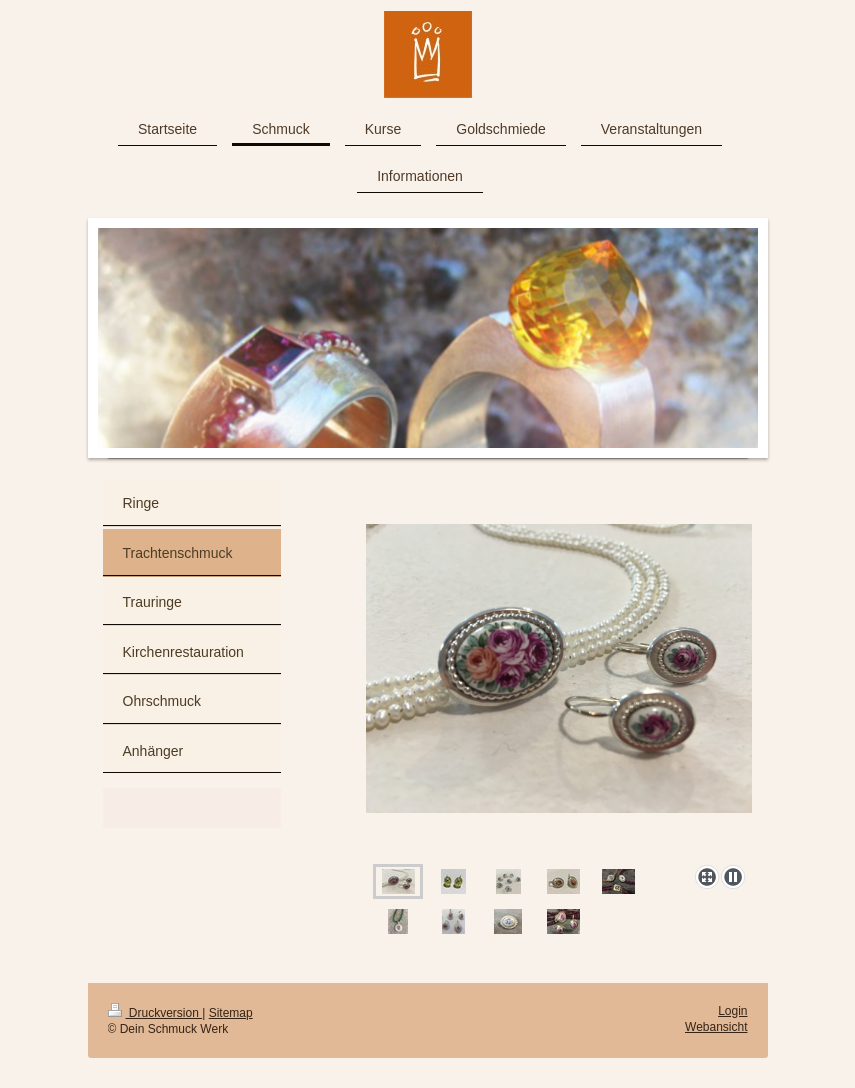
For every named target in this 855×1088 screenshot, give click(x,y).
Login (732, 1011)
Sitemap (231, 1013)
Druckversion (155, 1013)
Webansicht (716, 1027)
